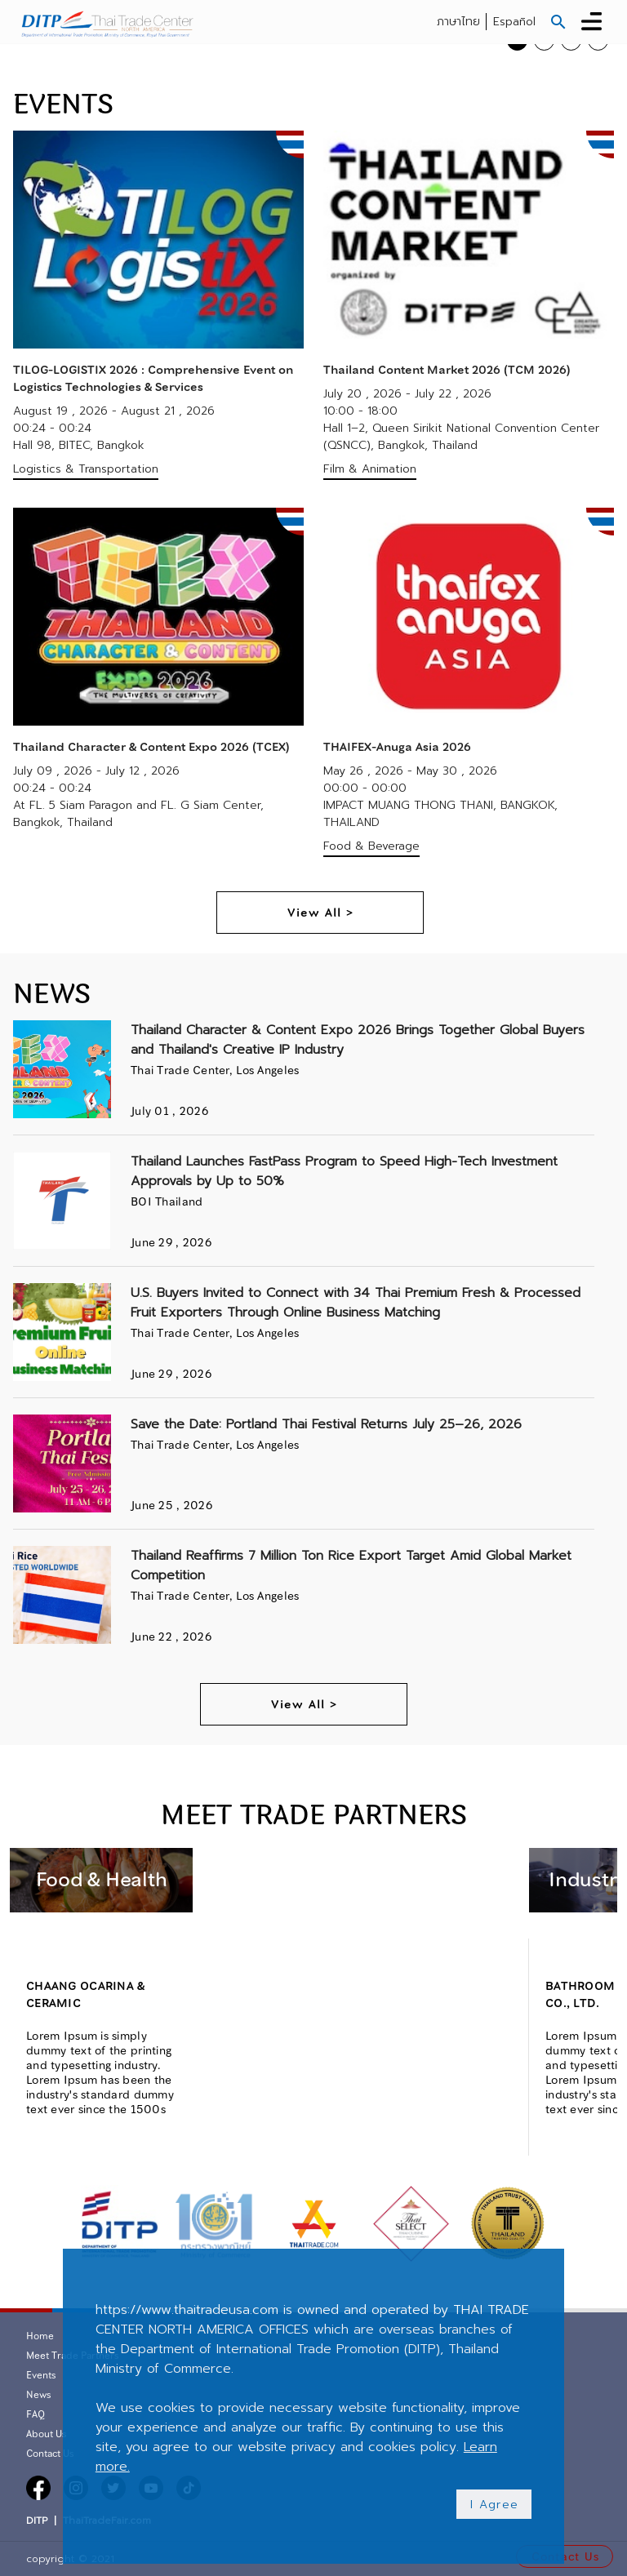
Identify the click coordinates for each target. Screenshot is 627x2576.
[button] (558, 22)
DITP (36, 2520)
